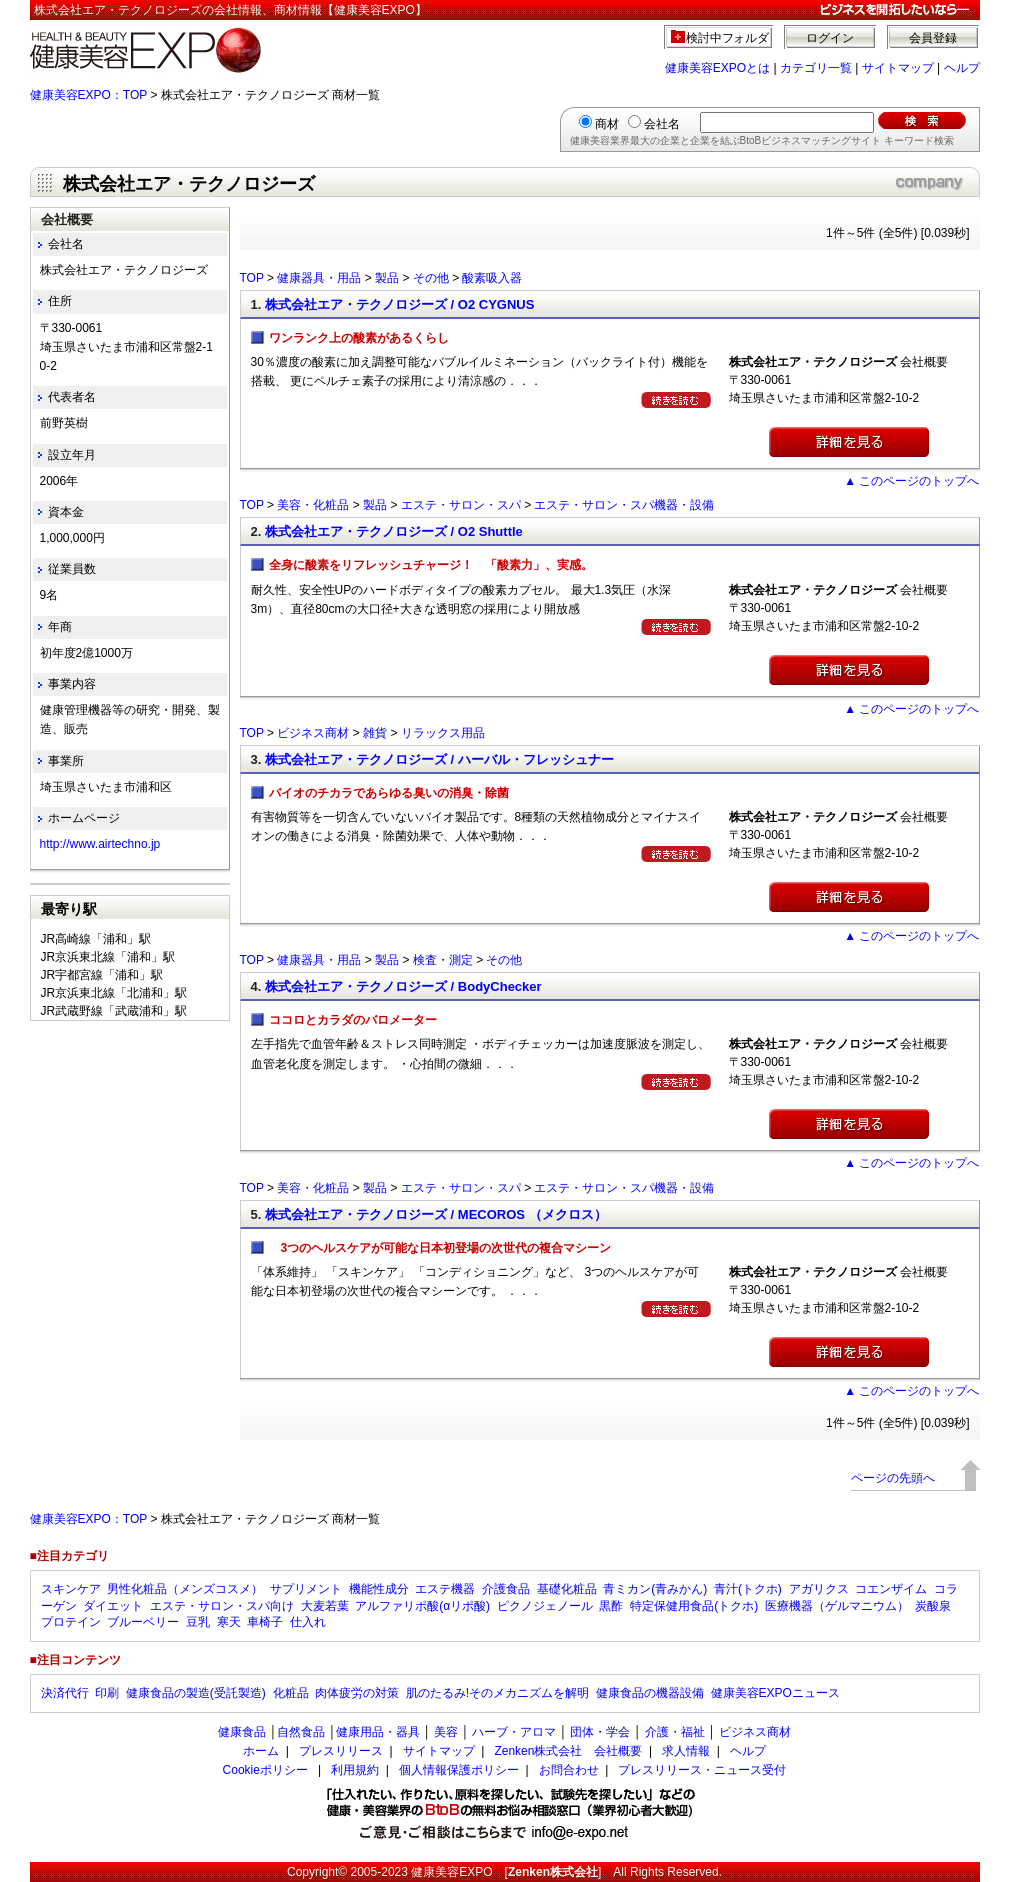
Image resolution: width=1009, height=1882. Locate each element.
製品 (387, 278)
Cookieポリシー (265, 1770)
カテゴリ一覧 (816, 68)
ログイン (830, 38)
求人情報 (686, 1751)
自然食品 (301, 1732)
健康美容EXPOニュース (775, 1693)
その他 (431, 278)
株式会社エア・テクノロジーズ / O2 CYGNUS (399, 304)
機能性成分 (379, 1589)
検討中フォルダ (727, 38)
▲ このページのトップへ (911, 481)
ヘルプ (962, 68)
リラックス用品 (443, 733)
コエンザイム (891, 1589)
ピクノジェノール (545, 1606)
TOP (252, 278)
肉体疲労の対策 (357, 1693)
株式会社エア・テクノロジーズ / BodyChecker (403, 986)
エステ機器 (445, 1589)
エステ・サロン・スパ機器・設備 (624, 505)
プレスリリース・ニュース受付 (702, 1770)
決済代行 (65, 1693)
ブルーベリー (143, 1622)
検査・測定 (443, 960)
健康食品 (242, 1732)
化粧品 (291, 1693)
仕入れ (308, 1622)
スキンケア (71, 1589)
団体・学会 (600, 1732)
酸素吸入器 (492, 278)
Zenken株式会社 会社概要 (568, 1751)
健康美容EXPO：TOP (89, 95)
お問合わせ (569, 1770)
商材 (607, 124)
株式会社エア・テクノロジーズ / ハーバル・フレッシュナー (439, 759)
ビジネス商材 (313, 733)
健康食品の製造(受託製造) (196, 1693)
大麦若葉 (325, 1606)
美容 (446, 1732)
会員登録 (933, 38)
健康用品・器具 (378, 1732)
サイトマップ (898, 68)
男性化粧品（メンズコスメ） (185, 1589)
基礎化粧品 (567, 1589)
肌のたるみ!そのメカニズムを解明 (497, 1693)
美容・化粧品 (313, 505)
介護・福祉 (675, 1732)
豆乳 (198, 1622)
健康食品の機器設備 (650, 1693)
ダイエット (113, 1606)
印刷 (107, 1693)
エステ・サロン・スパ (461, 505)
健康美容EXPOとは (717, 68)
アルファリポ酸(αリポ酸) (422, 1606)
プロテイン (71, 1622)
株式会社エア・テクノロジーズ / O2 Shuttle (394, 531)
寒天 (229, 1622)
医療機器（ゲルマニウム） (837, 1606)
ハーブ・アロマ (514, 1732)
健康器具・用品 (319, 278)
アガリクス (819, 1589)
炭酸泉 (933, 1606)
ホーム (261, 1751)
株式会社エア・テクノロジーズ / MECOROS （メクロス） (436, 1214)
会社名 (662, 124)
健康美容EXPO (451, 1872)
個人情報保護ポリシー (459, 1770)
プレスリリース (341, 1751)
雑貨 (375, 733)
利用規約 (355, 1770)
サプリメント (306, 1589)
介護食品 (506, 1589)
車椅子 (265, 1622)
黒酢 (611, 1606)
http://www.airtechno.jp (100, 844)
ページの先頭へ (893, 1478)
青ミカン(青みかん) (655, 1589)
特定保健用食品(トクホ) (694, 1606)
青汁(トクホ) (748, 1589)
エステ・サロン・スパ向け (222, 1606)
